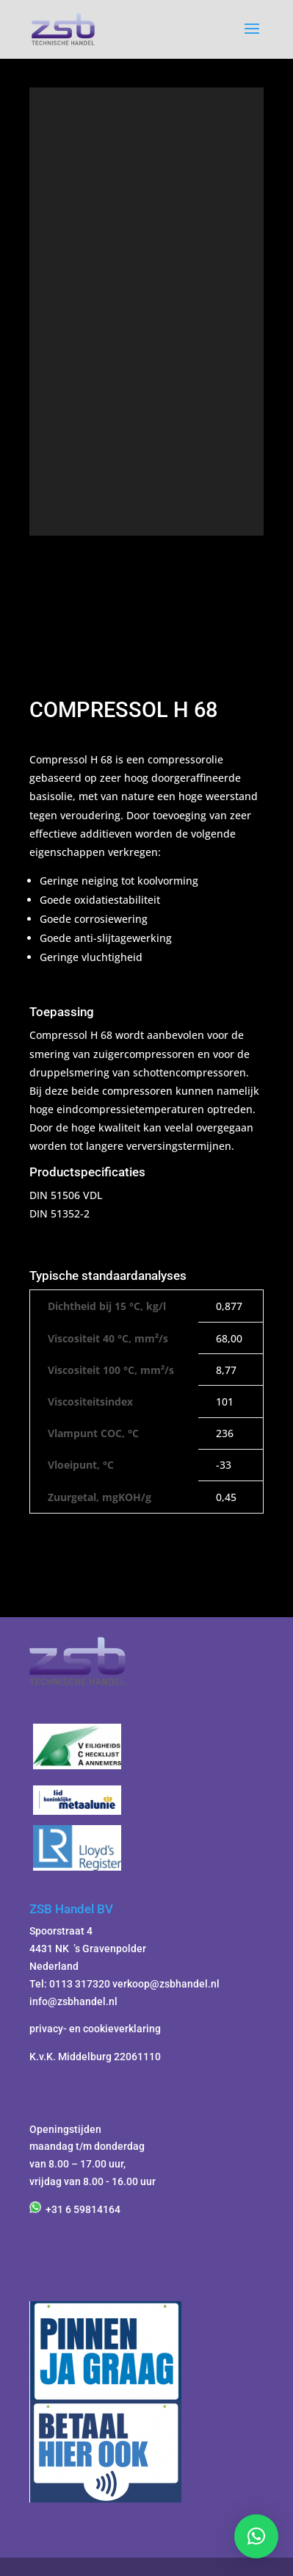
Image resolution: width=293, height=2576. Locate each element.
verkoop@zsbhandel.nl (166, 1984)
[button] (256, 2536)
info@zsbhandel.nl (73, 2001)
